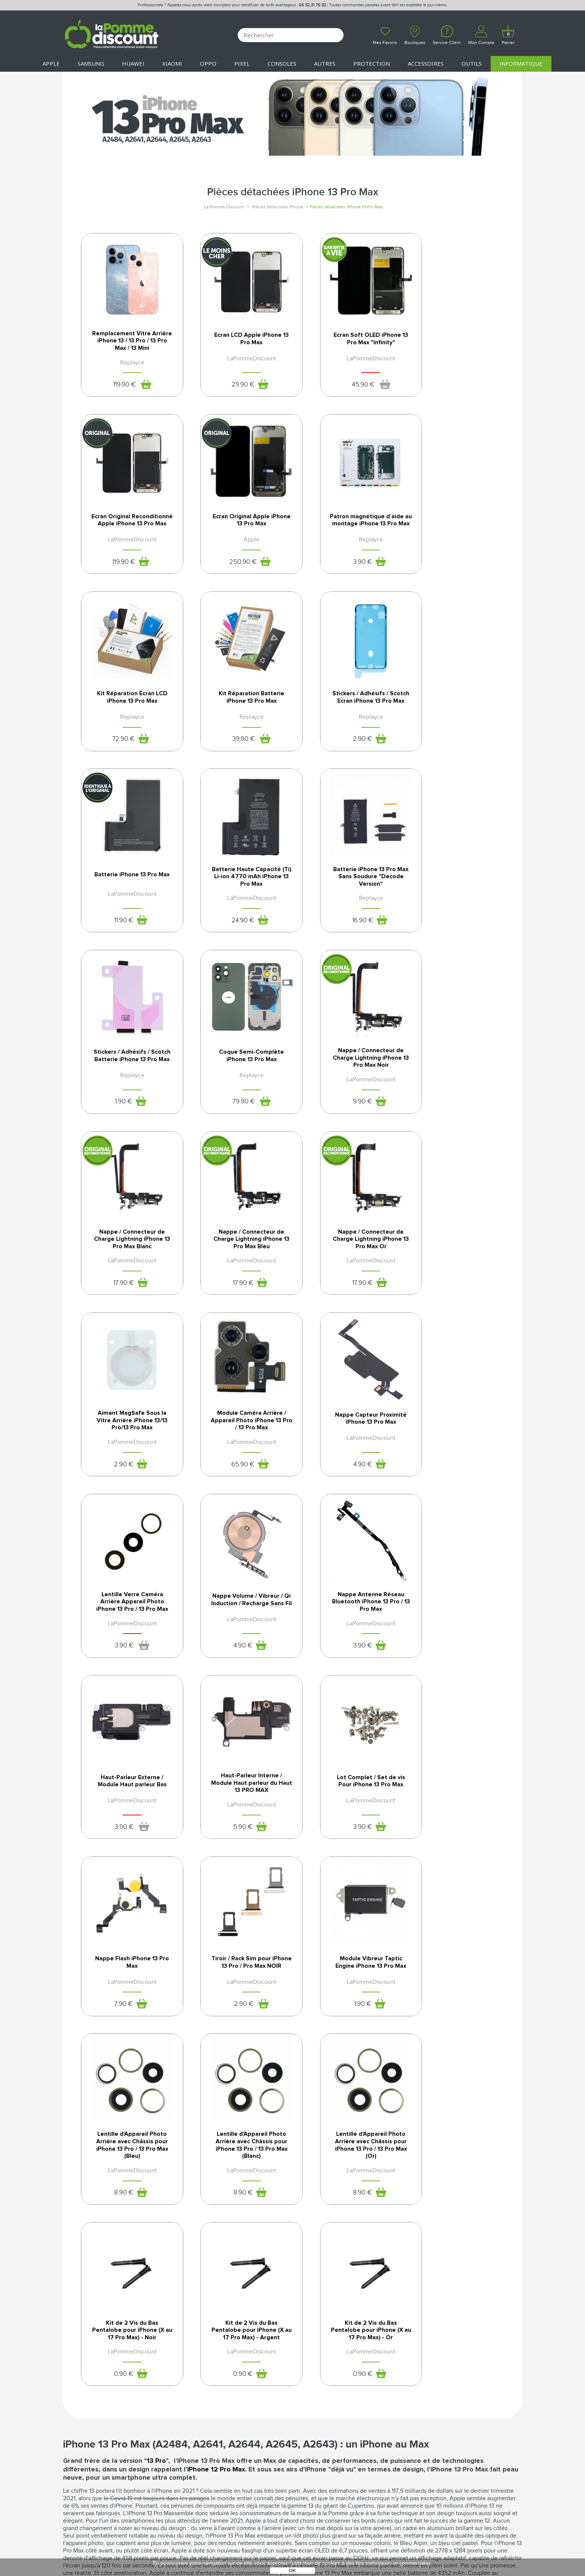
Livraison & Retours (207, 2416)
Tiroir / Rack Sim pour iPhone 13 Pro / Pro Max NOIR (127, 1627)
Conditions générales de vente (337, 2392)
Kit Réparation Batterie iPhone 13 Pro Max (458, 522)
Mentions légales (318, 2399)
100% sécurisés (232, 2280)
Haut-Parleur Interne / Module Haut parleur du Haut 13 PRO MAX (237, 1443)
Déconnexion (197, 2399)
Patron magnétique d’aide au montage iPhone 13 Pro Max (237, 525)
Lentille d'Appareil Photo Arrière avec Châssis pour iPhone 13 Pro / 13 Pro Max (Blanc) (457, 1631)
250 (118, 569)
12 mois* (117, 2280)
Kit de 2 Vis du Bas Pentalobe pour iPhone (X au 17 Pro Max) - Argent (347, 1822)
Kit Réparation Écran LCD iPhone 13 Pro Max (347, 522)
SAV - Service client (205, 2424)
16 (448, 753)
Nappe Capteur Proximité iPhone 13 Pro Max (127, 1257)
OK (292, 2570)
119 (119, 385)
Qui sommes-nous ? (90, 2392)
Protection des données (328, 2408)
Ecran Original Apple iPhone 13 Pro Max (127, 522)
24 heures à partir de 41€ (347, 2280)
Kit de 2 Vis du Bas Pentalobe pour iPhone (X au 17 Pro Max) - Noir (237, 1818)
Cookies (303, 2416)
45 (339, 385)
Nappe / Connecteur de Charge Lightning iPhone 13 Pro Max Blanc (457, 892)
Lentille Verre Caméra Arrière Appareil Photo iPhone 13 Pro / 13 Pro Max (237, 1260)
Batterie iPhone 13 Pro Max (237, 706)
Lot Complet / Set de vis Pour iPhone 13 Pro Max (347, 1441)
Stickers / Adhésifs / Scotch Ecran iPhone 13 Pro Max (128, 709)
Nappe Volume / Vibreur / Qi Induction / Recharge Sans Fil (347, 1260)
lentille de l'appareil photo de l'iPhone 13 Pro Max (239, 2189)
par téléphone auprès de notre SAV (462, 2283)
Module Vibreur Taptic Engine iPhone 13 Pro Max (237, 1625)
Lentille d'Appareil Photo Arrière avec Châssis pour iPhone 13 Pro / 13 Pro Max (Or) (127, 1822)
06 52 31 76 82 (312, 5)
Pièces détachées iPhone (277, 206)
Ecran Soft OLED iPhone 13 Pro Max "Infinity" (348, 339)
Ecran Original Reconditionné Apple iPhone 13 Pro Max (457, 341)
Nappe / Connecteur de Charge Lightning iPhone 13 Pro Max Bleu (127, 1076)
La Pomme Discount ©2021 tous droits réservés (292, 2537)
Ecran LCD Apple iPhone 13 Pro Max (238, 339)
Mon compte (196, 2392)
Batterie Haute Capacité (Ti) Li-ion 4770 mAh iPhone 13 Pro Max (347, 709)
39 (449, 569)
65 (448, 1120)
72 (338, 569)
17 (449, 936)
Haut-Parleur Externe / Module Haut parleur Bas (127, 1441)
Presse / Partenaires (321, 2424)
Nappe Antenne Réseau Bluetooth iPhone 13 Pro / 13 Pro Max (457, 1260)
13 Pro (156, 1958)
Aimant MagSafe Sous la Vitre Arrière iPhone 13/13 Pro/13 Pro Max (347, 1076)
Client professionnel (209, 2432)
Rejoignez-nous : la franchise (105, 2416)
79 (229, 936)
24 (338, 753)
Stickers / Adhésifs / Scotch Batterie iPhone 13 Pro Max (127, 892)
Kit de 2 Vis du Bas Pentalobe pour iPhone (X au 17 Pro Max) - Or (457, 1818)
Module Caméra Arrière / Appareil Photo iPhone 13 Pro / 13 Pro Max (457, 1076)
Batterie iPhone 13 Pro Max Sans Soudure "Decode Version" (457, 709)
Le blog (74, 2408)
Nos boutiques (84, 2399)
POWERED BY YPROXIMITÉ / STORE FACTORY (292, 2548)
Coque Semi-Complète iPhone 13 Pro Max (237, 890)
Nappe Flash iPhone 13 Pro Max (457, 1441)
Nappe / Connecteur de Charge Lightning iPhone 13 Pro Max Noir (347, 892)
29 (228, 385)
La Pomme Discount (224, 206)
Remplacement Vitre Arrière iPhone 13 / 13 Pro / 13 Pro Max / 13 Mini (127, 341)
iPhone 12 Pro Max (216, 1967)
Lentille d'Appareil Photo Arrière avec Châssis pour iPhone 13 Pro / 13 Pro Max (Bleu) (347, 1631)
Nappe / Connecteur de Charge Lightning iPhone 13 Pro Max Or (237, 1076)
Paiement (191, 2408)
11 (228, 753)
